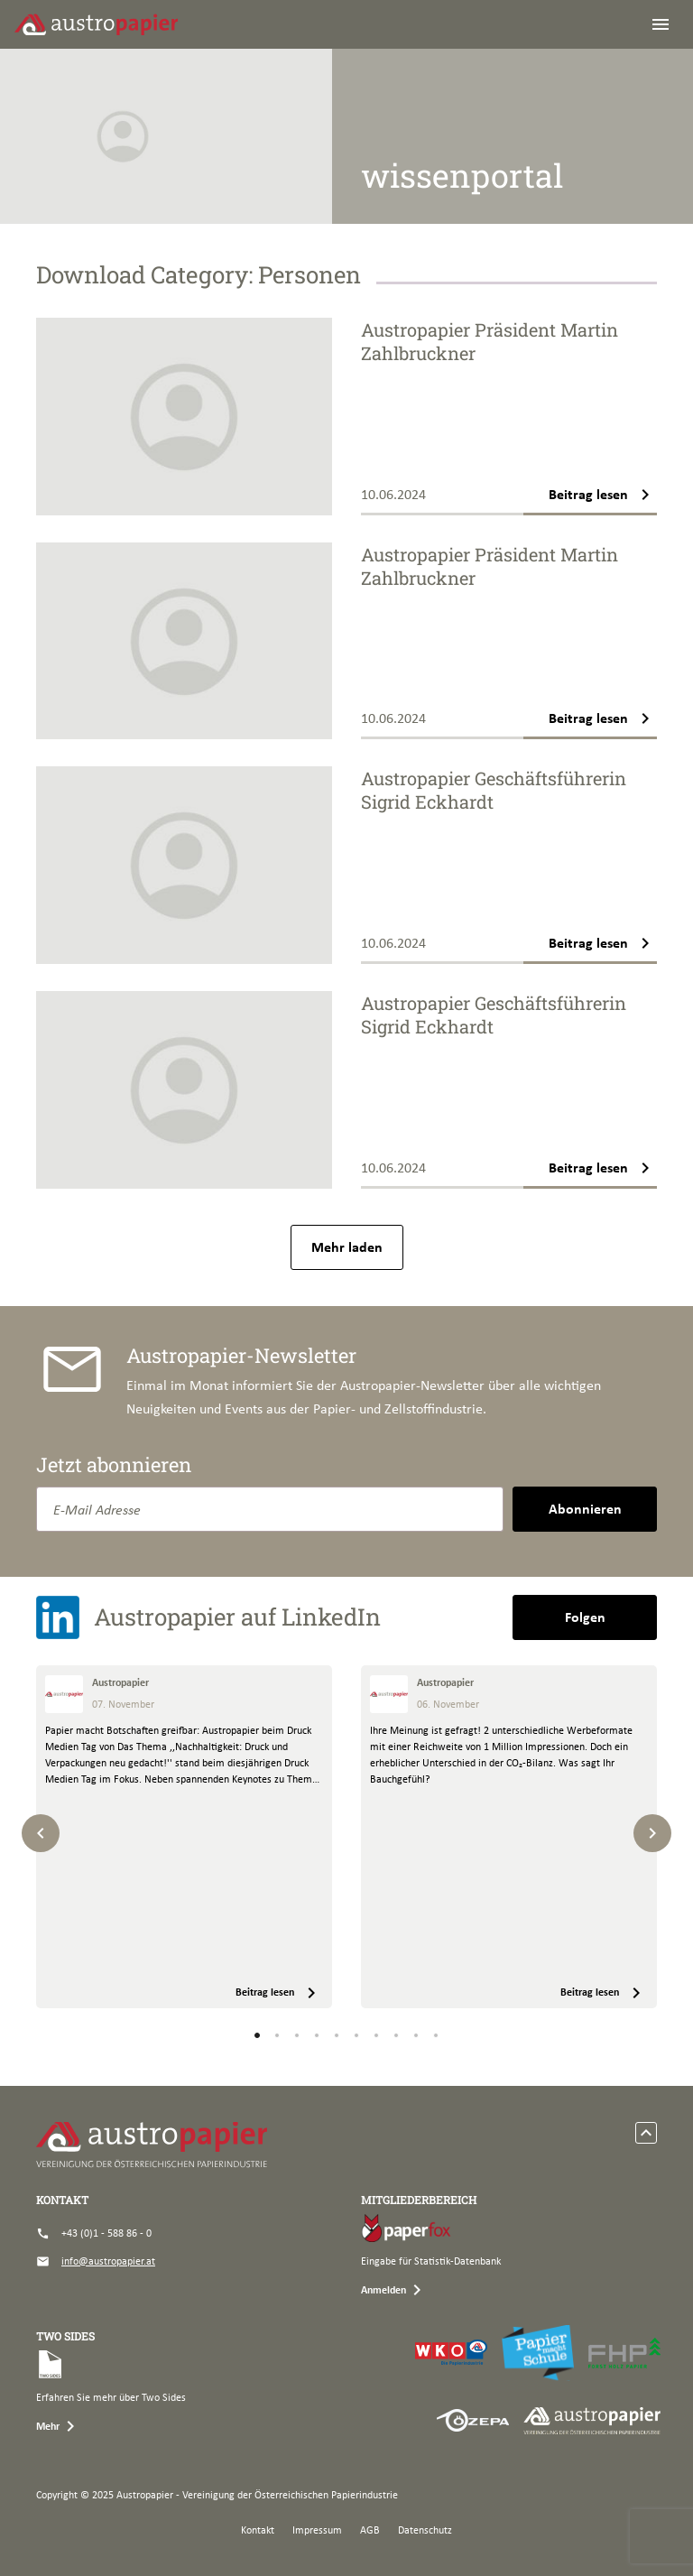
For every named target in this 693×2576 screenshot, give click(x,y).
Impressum (317, 2530)
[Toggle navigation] (660, 24)
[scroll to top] (646, 2133)
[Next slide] (652, 1833)
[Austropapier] (96, 24)
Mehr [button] (58, 2426)
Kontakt (257, 2530)
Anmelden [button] (394, 2290)
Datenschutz (425, 2530)
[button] (257, 2035)
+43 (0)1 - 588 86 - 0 (94, 2233)
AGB (370, 2530)
